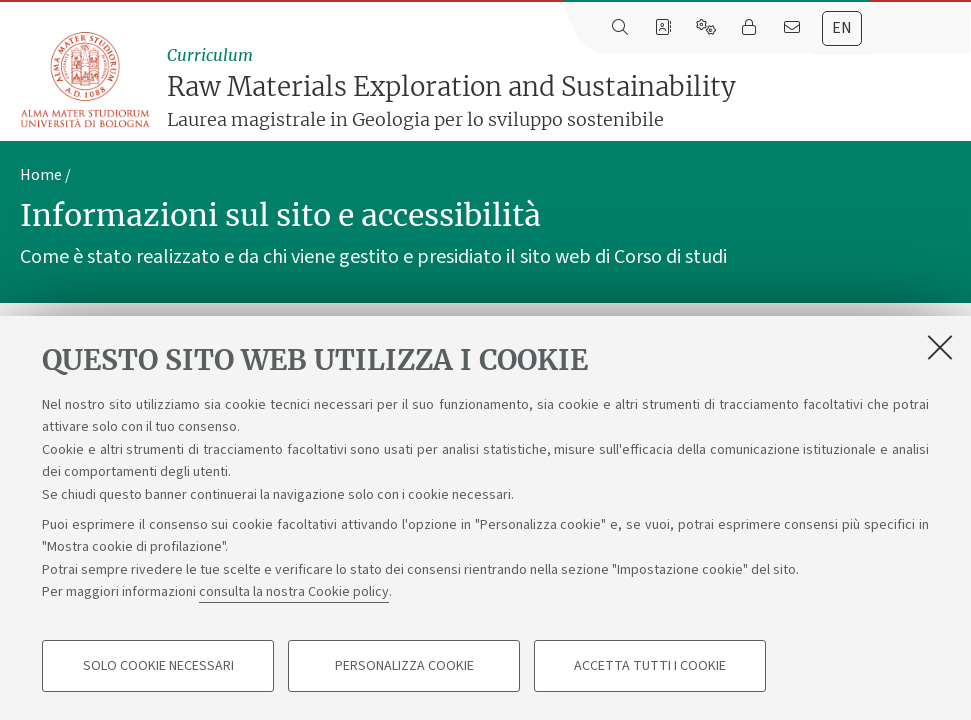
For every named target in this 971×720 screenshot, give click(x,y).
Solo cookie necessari (158, 666)
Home (41, 175)
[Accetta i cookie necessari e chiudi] (940, 347)
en (842, 28)
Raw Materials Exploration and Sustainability (564, 88)
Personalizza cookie (404, 666)
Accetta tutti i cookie (650, 666)
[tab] (842, 28)
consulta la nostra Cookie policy (294, 592)
